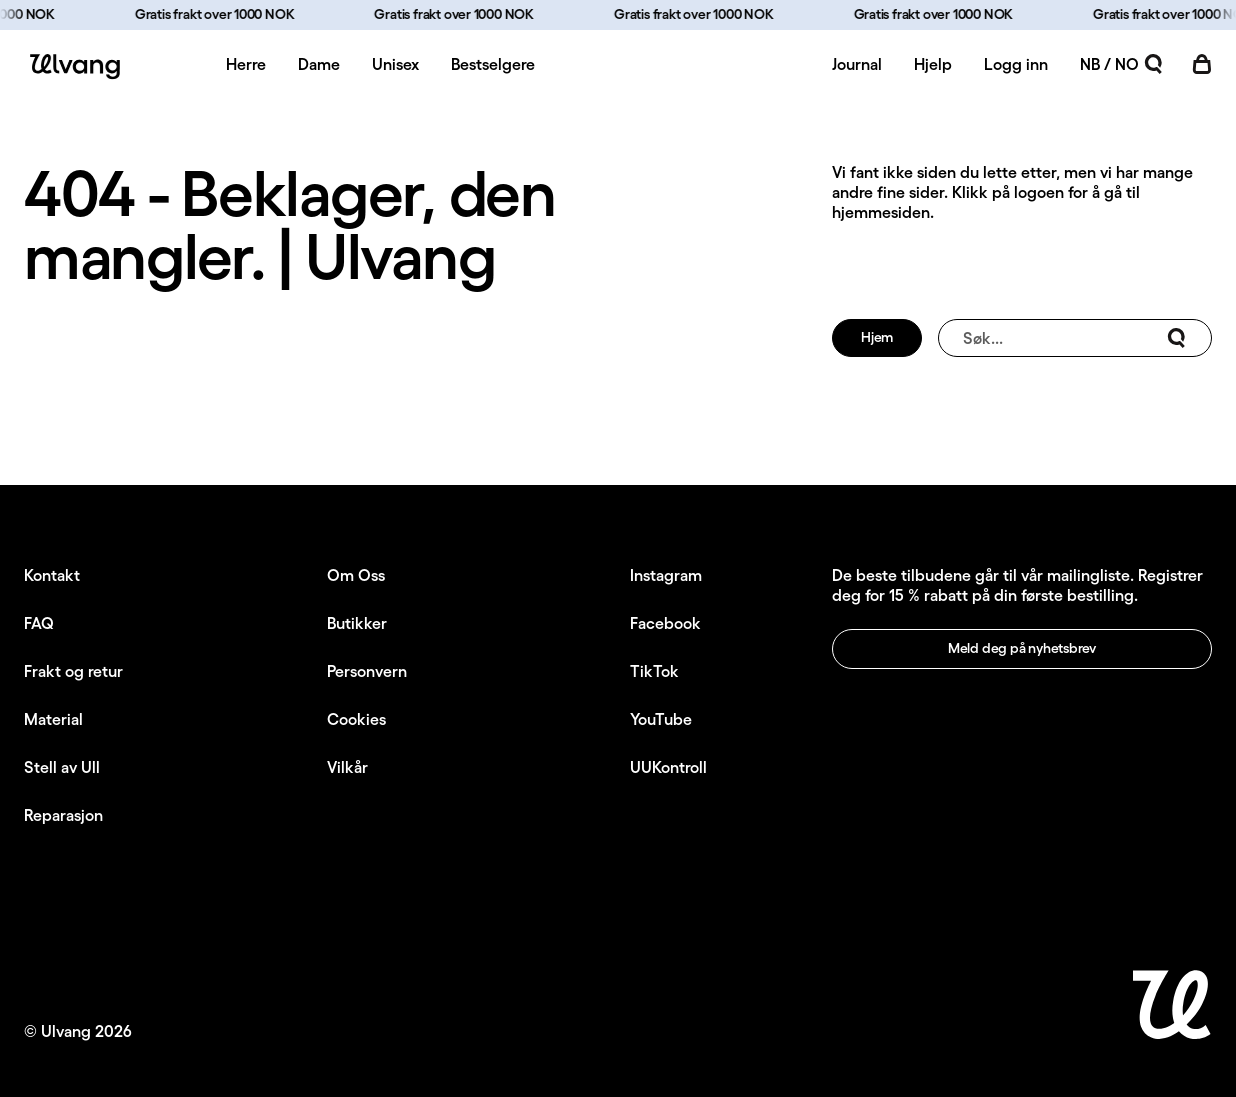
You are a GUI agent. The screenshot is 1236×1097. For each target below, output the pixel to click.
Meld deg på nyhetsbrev (1022, 648)
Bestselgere (493, 64)
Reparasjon (63, 815)
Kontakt (52, 575)
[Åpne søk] (1154, 64)
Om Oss (356, 575)
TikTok (654, 671)
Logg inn (1016, 64)
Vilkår (347, 767)
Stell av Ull (62, 767)
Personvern (367, 671)
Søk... (1075, 338)
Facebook (665, 623)
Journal (857, 64)
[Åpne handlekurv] (1202, 64)
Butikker (357, 623)
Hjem (877, 337)
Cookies (356, 719)
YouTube (661, 719)
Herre (246, 64)
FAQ (39, 623)
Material (53, 719)
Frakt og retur (73, 671)
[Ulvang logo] (72, 66)
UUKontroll (668, 767)
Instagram (666, 575)
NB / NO (1109, 64)
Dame (319, 64)
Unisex (395, 64)
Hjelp (933, 64)
